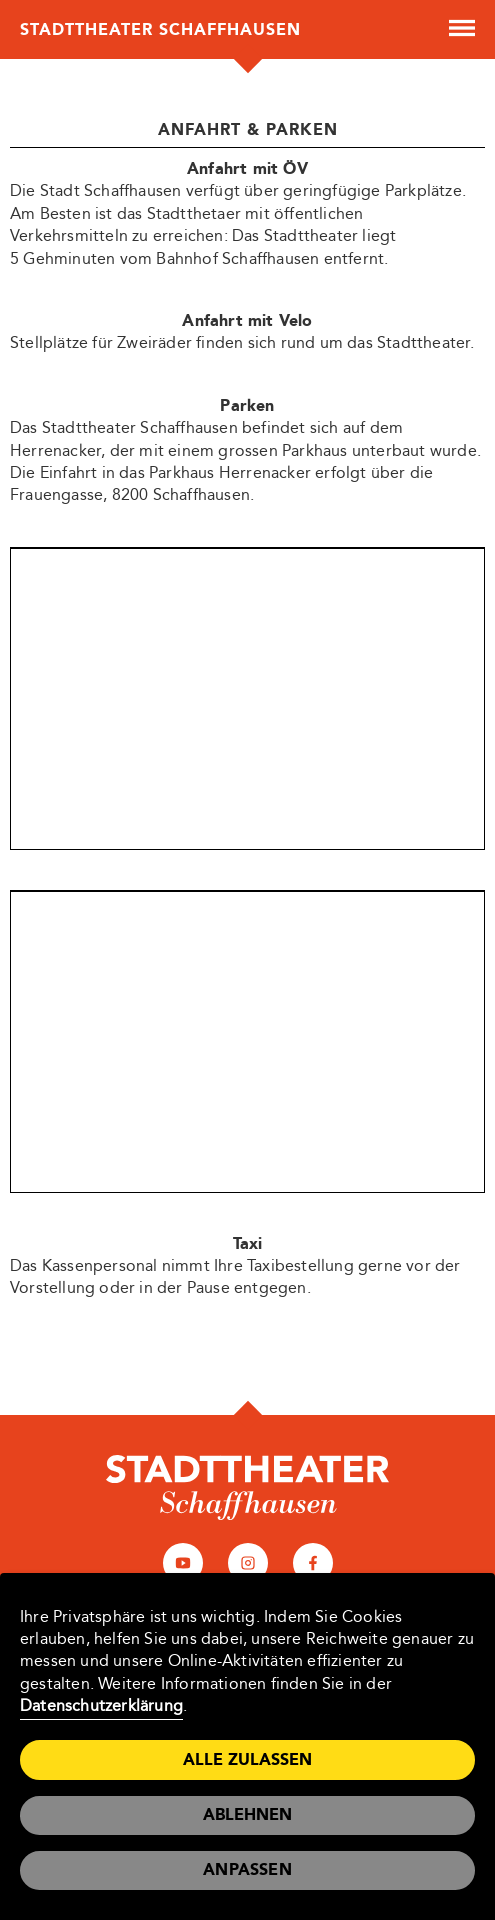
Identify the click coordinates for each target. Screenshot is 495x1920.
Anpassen (247, 1869)
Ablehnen (247, 1814)
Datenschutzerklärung (101, 1705)
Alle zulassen (247, 1759)
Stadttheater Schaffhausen (160, 29)
